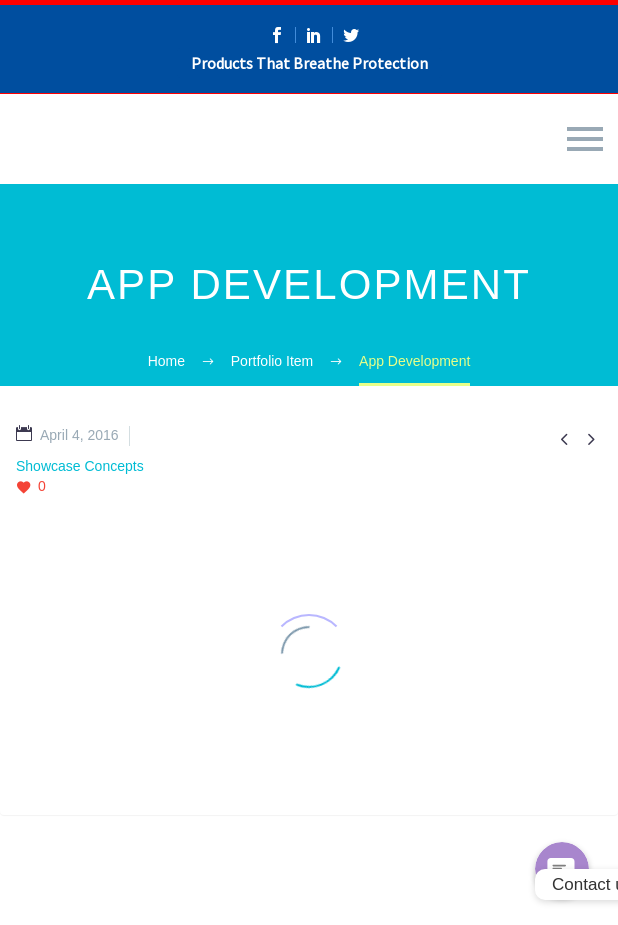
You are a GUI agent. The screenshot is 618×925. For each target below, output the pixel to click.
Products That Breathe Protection (309, 63)
